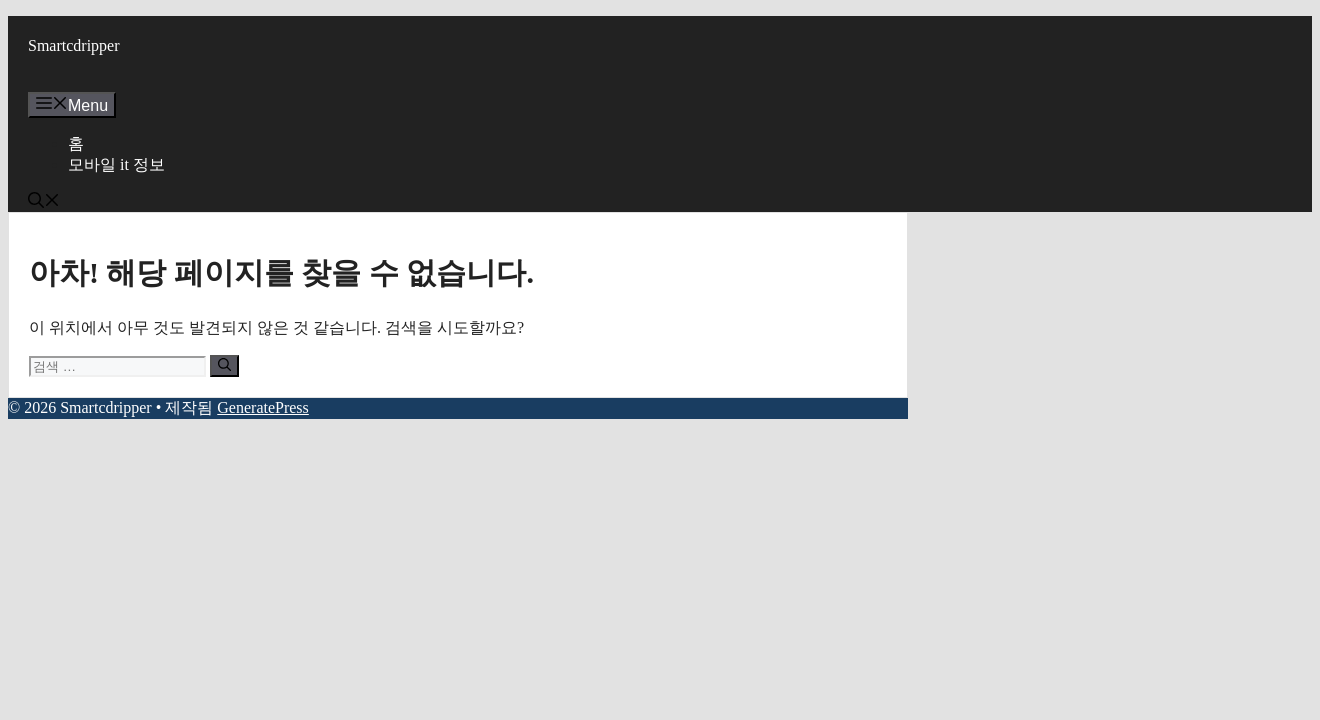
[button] (44, 202)
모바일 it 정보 (116, 164)
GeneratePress (263, 407)
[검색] (224, 366)
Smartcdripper (74, 45)
